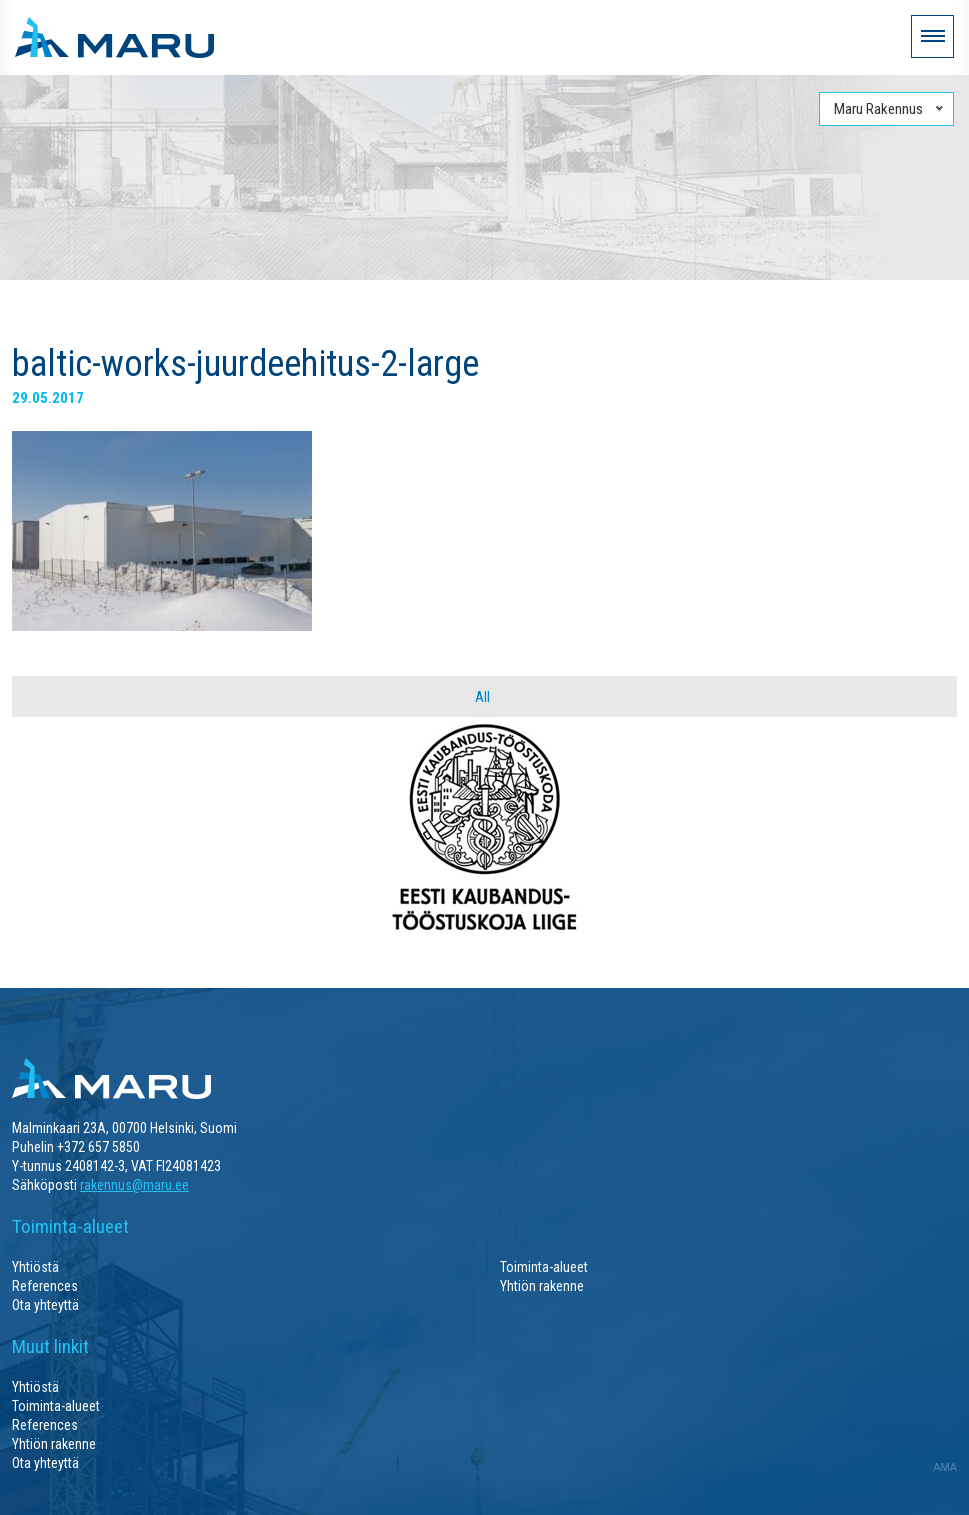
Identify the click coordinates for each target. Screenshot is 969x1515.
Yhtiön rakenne (542, 1286)
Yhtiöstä (35, 1267)
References (45, 1286)
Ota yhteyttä (45, 1305)
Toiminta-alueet (544, 1267)
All (482, 697)
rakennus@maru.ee (134, 1185)
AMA (945, 1467)
